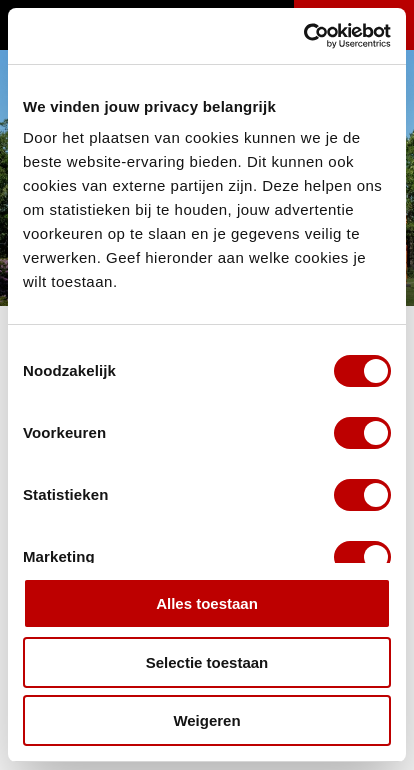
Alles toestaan (207, 603)
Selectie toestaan (207, 662)
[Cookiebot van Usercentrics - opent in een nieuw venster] (303, 36)
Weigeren (206, 720)
